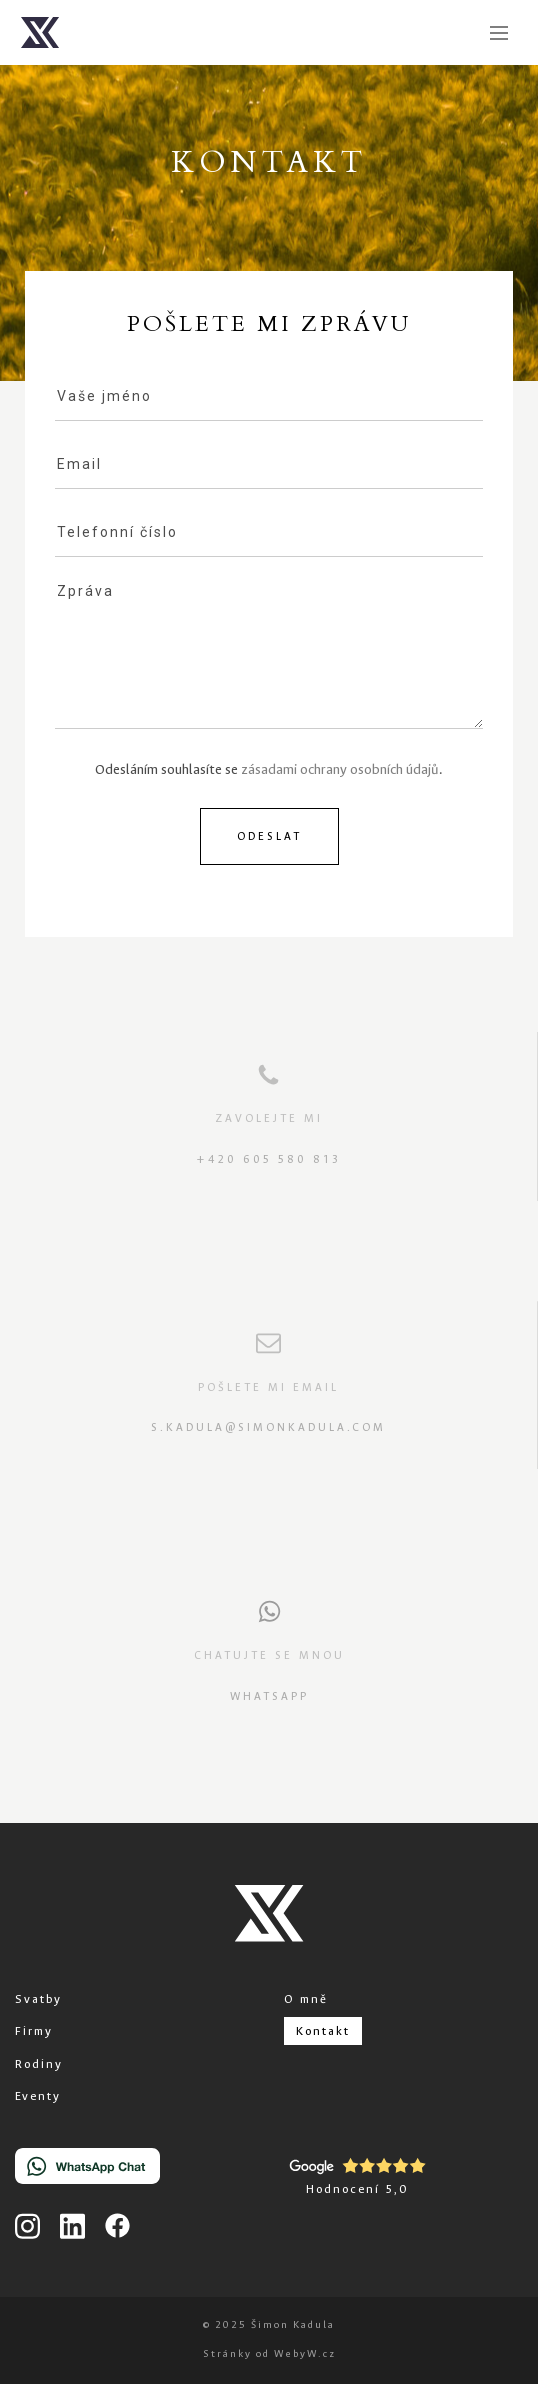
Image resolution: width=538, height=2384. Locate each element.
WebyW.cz (305, 2353)
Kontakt (323, 2031)
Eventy (38, 2096)
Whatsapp (269, 1696)
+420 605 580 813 (268, 1159)
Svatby (38, 1999)
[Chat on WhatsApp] (87, 2170)
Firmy (34, 2031)
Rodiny (39, 2064)
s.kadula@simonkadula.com (268, 1427)
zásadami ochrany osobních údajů (340, 769)
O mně (306, 1999)
